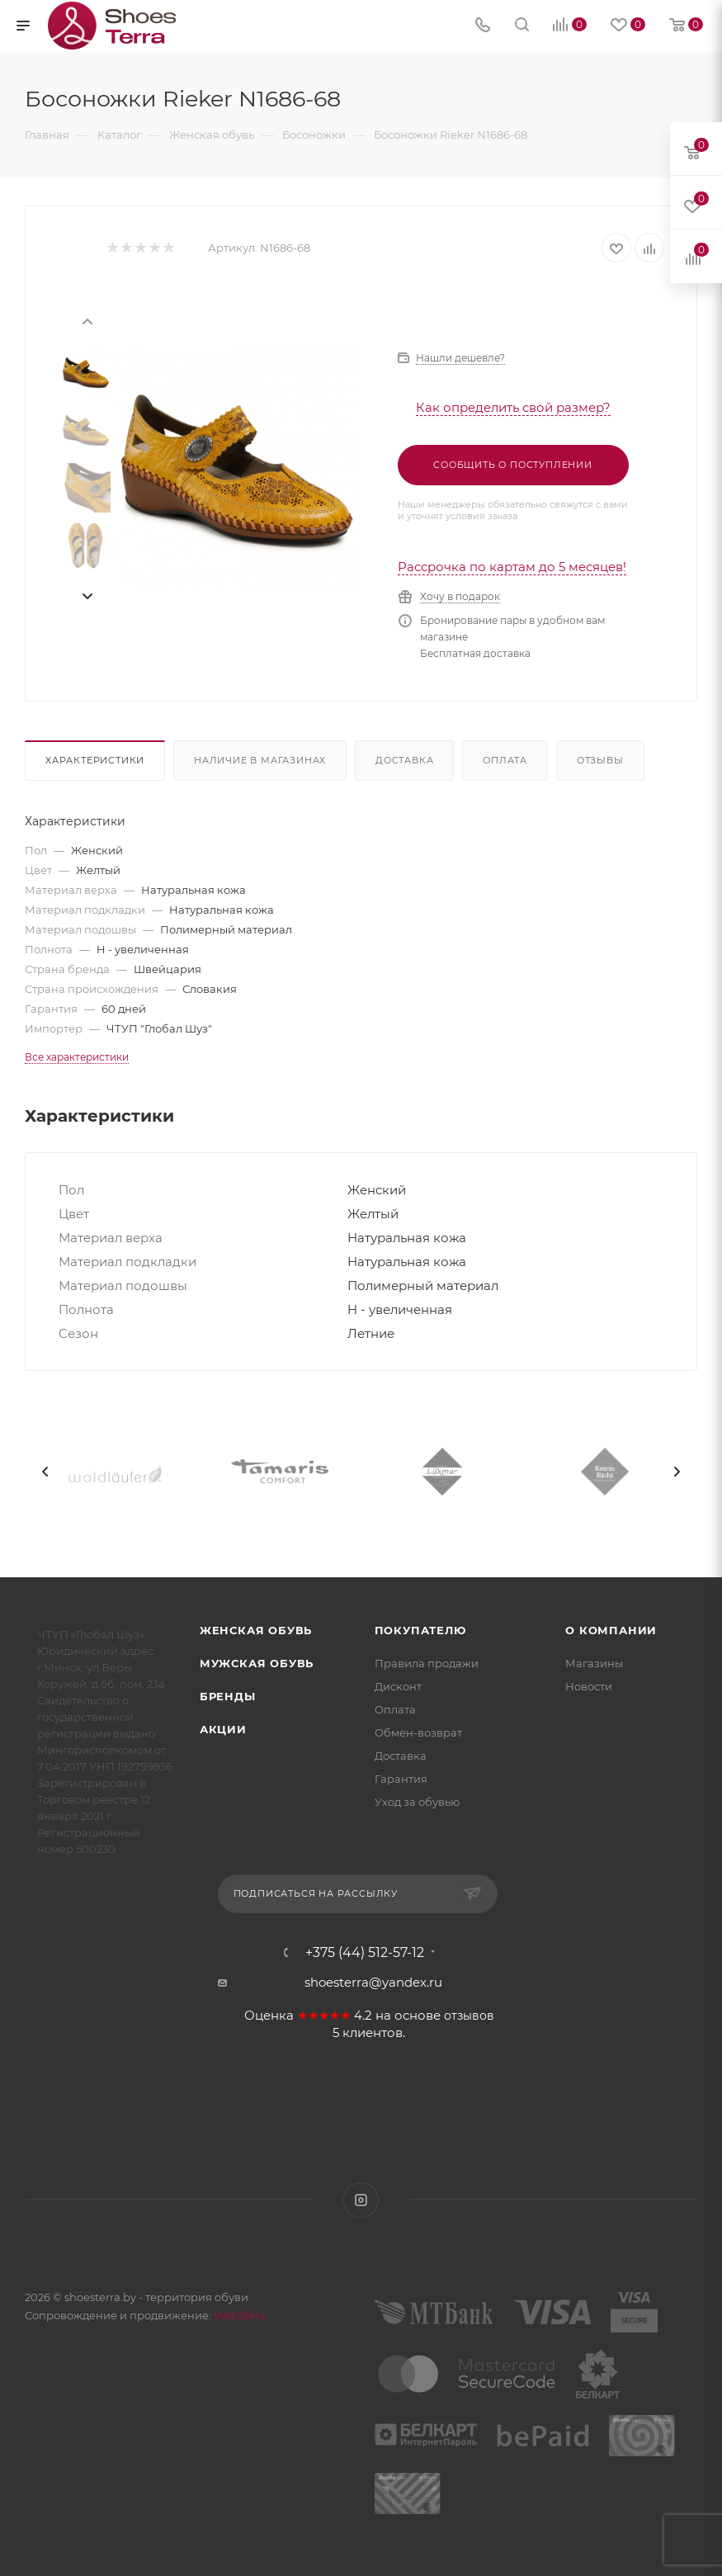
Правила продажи (427, 1663)
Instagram (361, 2200)
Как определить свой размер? (513, 407)
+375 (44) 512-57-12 (364, 1952)
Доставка (404, 760)
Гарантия (401, 1778)
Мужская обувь (257, 1663)
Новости (588, 1686)
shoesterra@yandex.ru (373, 1982)
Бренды (228, 1696)
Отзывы (600, 760)
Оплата (505, 760)
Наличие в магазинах (260, 760)
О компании (611, 1630)
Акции (223, 1729)
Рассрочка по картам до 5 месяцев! (512, 566)
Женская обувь (256, 1630)
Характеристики (94, 760)
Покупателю (420, 1630)
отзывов (469, 2015)
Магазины (594, 1663)
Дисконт (398, 1686)
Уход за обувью (417, 1801)
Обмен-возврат (418, 1732)
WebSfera (238, 2315)
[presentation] (86, 320)
